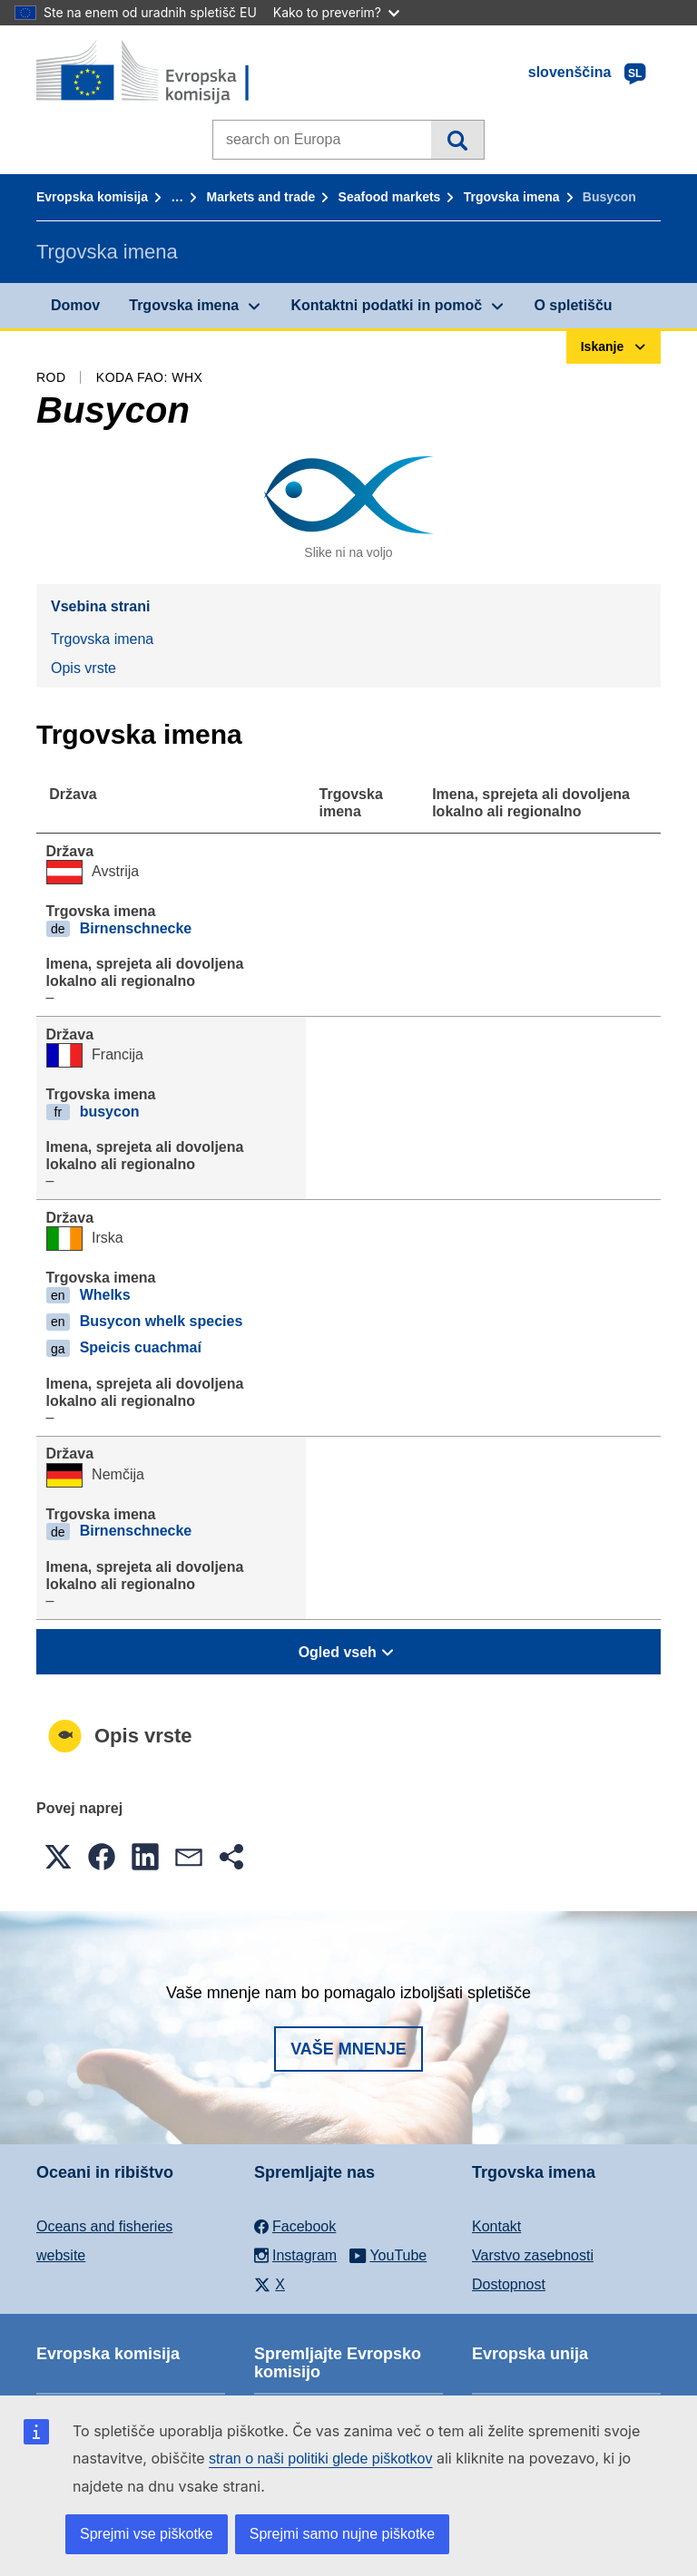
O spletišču (573, 305)
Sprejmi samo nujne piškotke (343, 2534)
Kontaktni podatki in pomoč (386, 305)
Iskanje (457, 140)
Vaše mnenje (348, 2049)
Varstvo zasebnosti (533, 2255)
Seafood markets (390, 197)
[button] (58, 1857)
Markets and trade (260, 197)
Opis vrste (83, 668)
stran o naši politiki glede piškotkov (320, 2458)
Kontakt (496, 2226)
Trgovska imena (512, 197)
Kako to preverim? (336, 12)
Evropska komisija (92, 197)
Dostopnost (508, 2284)
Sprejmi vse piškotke (146, 2534)
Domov (75, 305)
